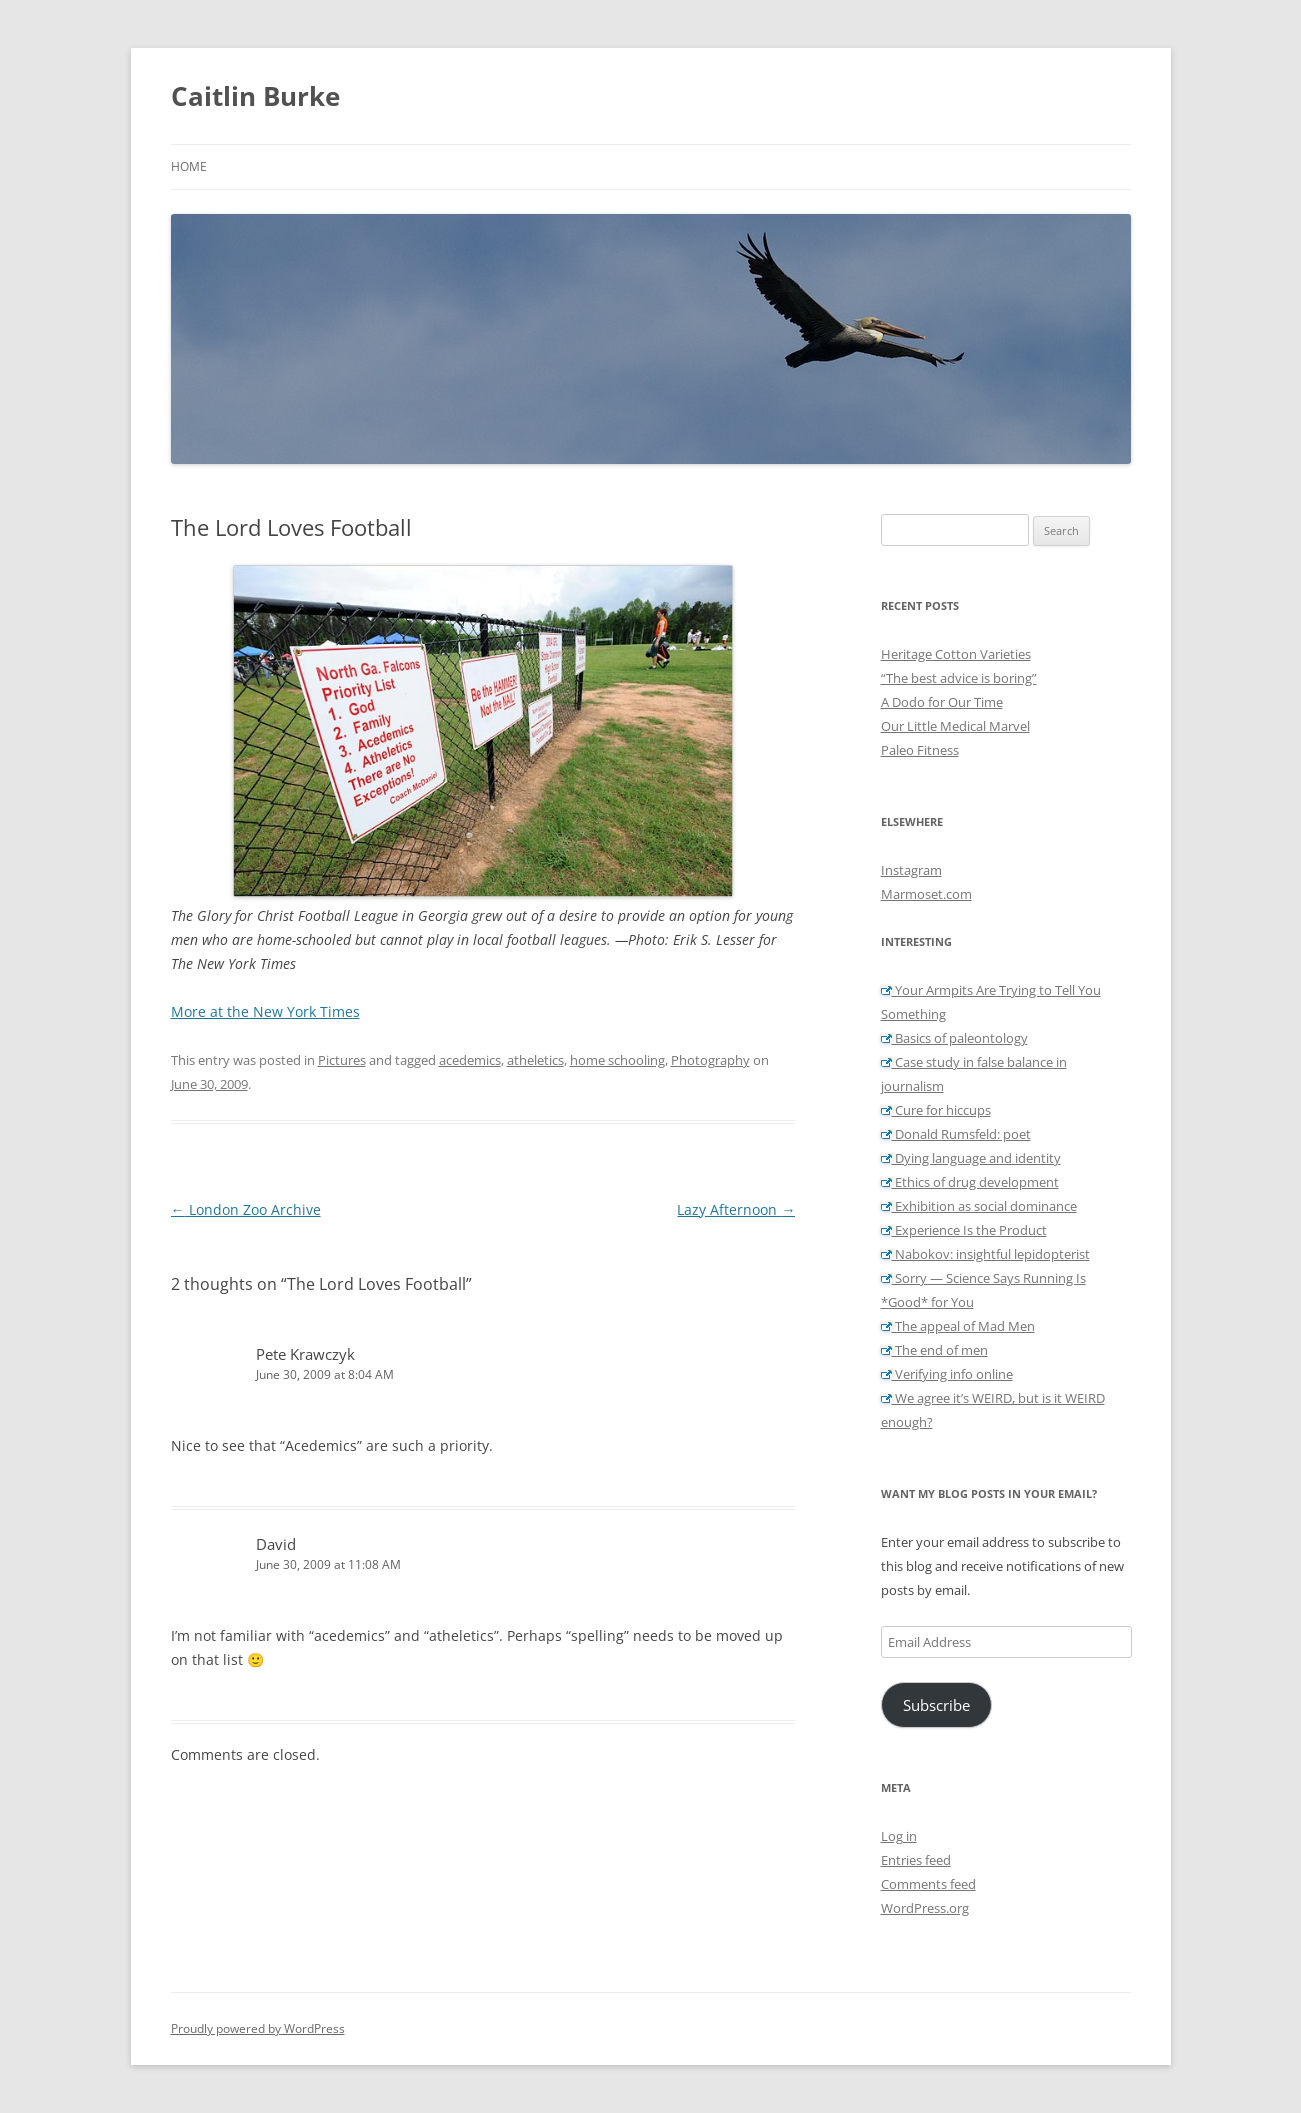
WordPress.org (925, 1908)
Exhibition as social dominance (979, 1206)
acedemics (470, 1060)
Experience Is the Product (964, 1230)
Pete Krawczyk (305, 1354)
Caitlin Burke (255, 96)
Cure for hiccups (936, 1110)
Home (189, 166)
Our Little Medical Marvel (955, 726)
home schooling (617, 1060)
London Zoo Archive (246, 1209)
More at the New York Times (265, 1011)
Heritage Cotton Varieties (956, 654)
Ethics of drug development (970, 1182)
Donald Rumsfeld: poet (956, 1134)
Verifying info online (947, 1374)
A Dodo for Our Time (942, 702)
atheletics (535, 1060)
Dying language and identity (971, 1158)
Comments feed (928, 1884)
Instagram (911, 870)
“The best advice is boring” (959, 678)
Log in (899, 1836)
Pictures (342, 1060)
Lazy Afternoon (736, 1209)
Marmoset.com (926, 894)
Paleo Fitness (920, 750)
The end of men (934, 1350)
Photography (710, 1060)
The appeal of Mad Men (958, 1326)
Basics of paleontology (954, 1038)
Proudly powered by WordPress (258, 2028)
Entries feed (916, 1860)
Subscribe (936, 1705)
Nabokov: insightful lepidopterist (985, 1254)
